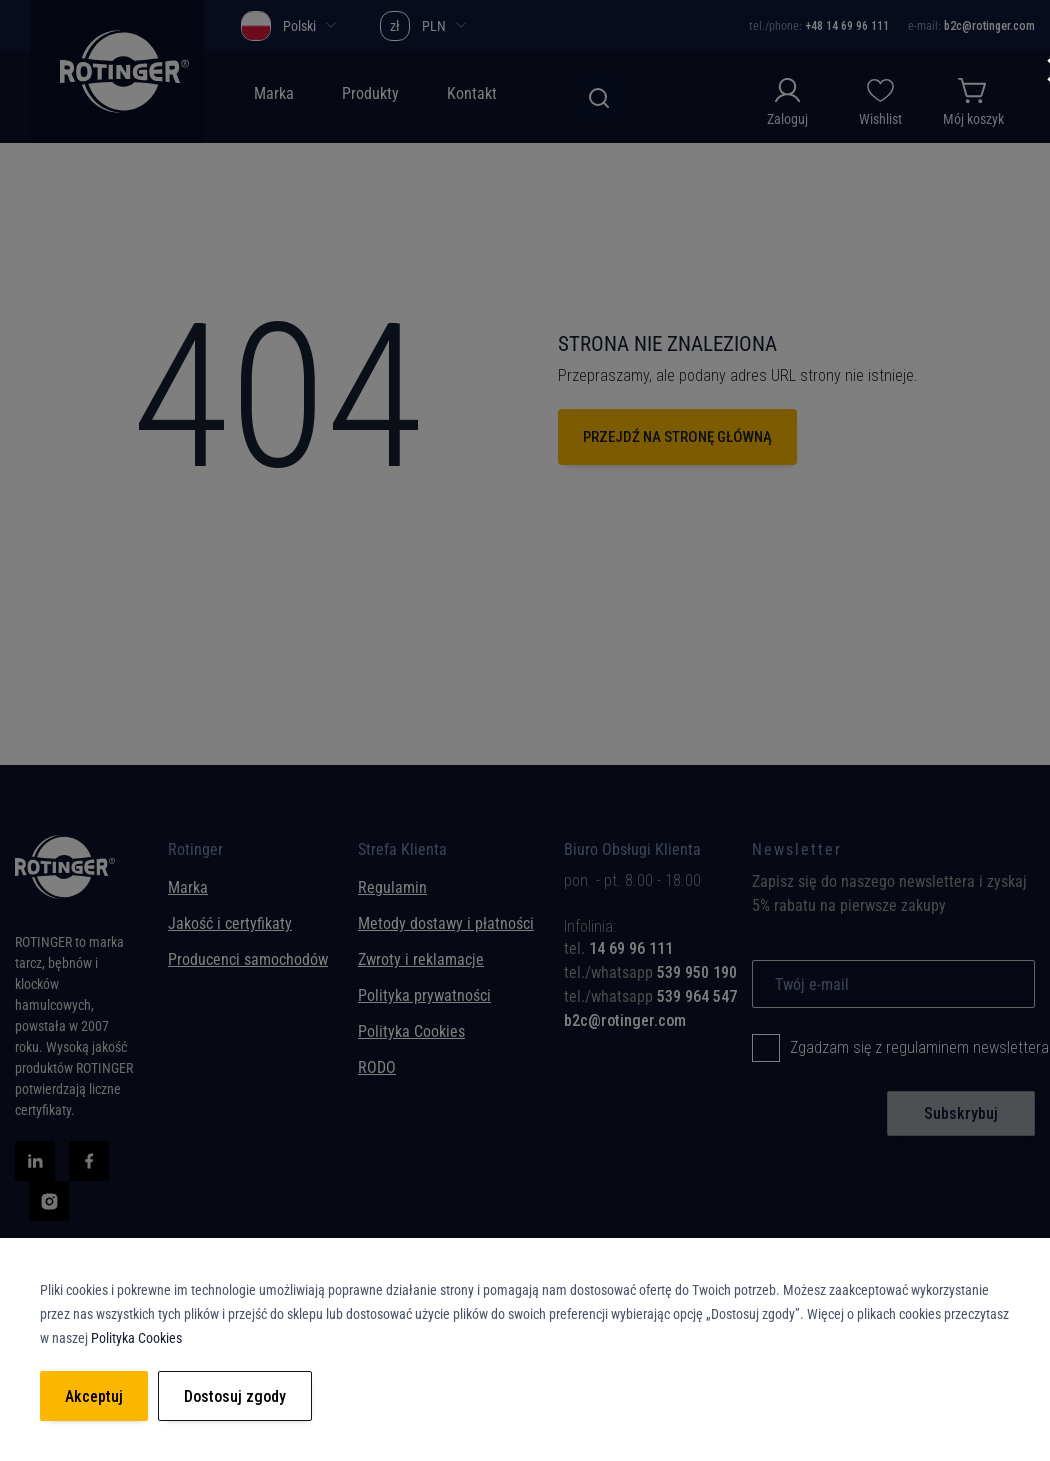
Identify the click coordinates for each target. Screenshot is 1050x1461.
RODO (377, 1067)
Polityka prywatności (424, 995)
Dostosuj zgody (235, 1396)
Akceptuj (94, 1396)
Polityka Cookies (411, 1031)
